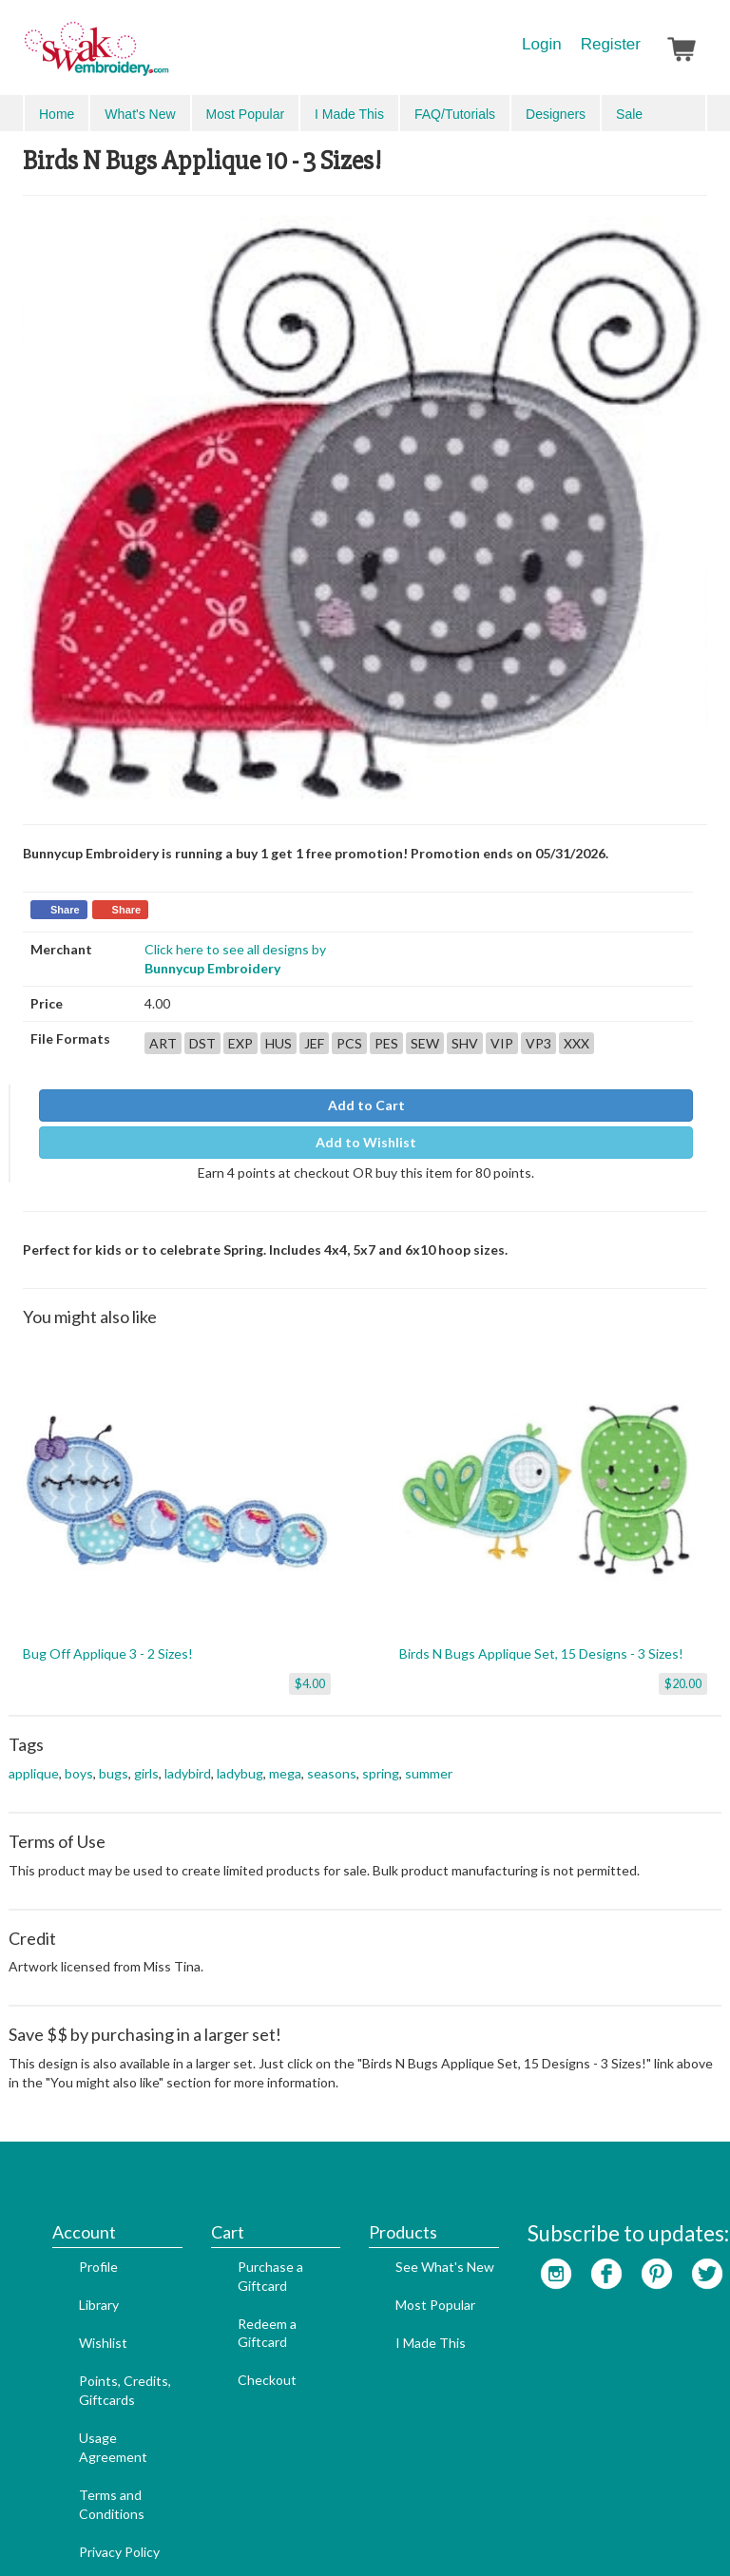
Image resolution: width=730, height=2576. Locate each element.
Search (598, 113)
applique (34, 1756)
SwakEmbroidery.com (165, 57)
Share (65, 897)
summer (428, 1756)
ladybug (240, 1756)
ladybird (187, 1756)
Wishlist (74, 2241)
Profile (69, 2164)
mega (285, 1756)
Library (70, 2203)
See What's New (416, 2164)
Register (611, 44)
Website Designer (318, 2530)
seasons (331, 1756)
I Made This (402, 2241)
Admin (402, 2530)
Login (542, 44)
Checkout (238, 2278)
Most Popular (407, 2203)
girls (146, 1756)
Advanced (664, 113)
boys (79, 1756)
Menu (53, 112)
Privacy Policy (90, 2449)
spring (380, 1756)
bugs (113, 1756)
